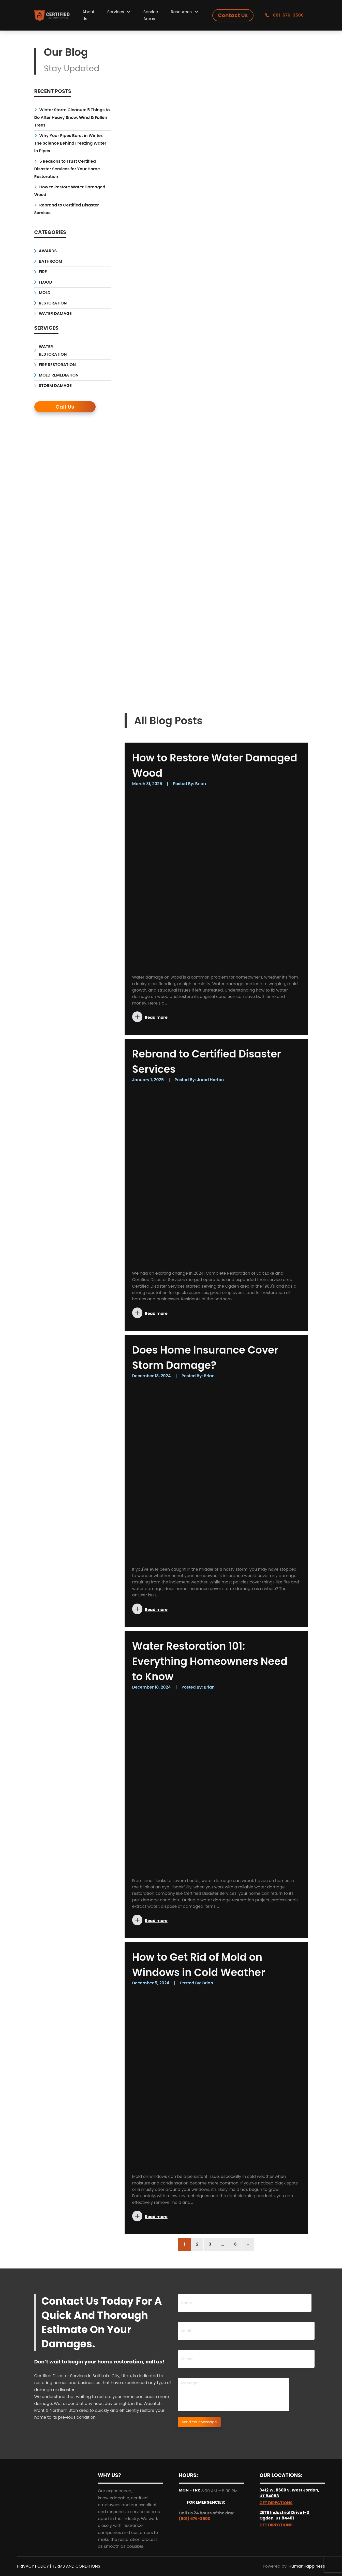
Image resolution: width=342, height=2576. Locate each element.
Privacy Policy (33, 2566)
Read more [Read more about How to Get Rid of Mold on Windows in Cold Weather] (156, 2217)
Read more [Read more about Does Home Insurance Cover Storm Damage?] (156, 1609)
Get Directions (276, 2503)
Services (115, 12)
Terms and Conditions (76, 2566)
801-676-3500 (284, 15)
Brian (200, 784)
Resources (181, 12)
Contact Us (233, 15)
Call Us (64, 406)
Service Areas (150, 15)
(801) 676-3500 (195, 2519)
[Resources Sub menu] (196, 12)
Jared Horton (210, 1080)
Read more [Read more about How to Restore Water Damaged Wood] (156, 1017)
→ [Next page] (248, 2244)
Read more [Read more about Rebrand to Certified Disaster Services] (156, 1313)
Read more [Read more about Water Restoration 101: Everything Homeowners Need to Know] (156, 1921)
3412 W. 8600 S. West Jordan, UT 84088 (289, 2493)
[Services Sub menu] (129, 12)
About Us (88, 15)
